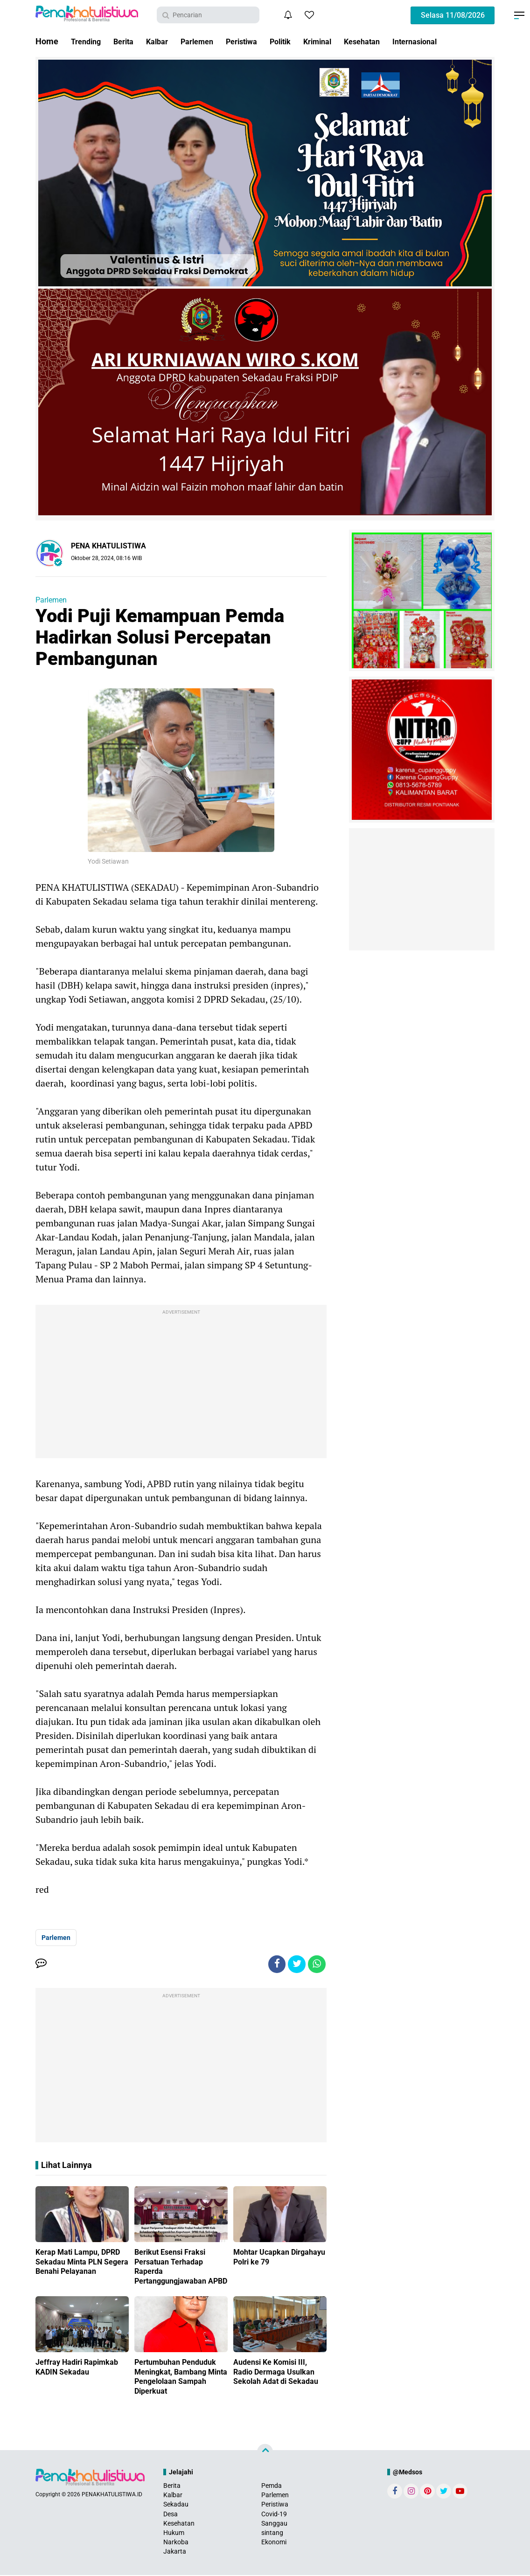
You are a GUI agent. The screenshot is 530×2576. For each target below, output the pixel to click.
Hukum (173, 2533)
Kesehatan (390, 41)
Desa (170, 2515)
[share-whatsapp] (316, 1964)
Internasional (448, 41)
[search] (208, 15)
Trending (88, 41)
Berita (128, 41)
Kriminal (342, 41)
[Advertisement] (181, 1383)
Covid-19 (274, 2515)
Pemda (271, 2486)
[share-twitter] (295, 1964)
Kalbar (165, 41)
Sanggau (274, 2524)
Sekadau (175, 2505)
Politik (300, 41)
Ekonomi (273, 2543)
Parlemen (208, 41)
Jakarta (174, 2552)
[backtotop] (265, 2453)
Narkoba (175, 2543)
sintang (272, 2533)
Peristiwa (258, 41)
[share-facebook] (274, 1964)
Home (46, 41)
